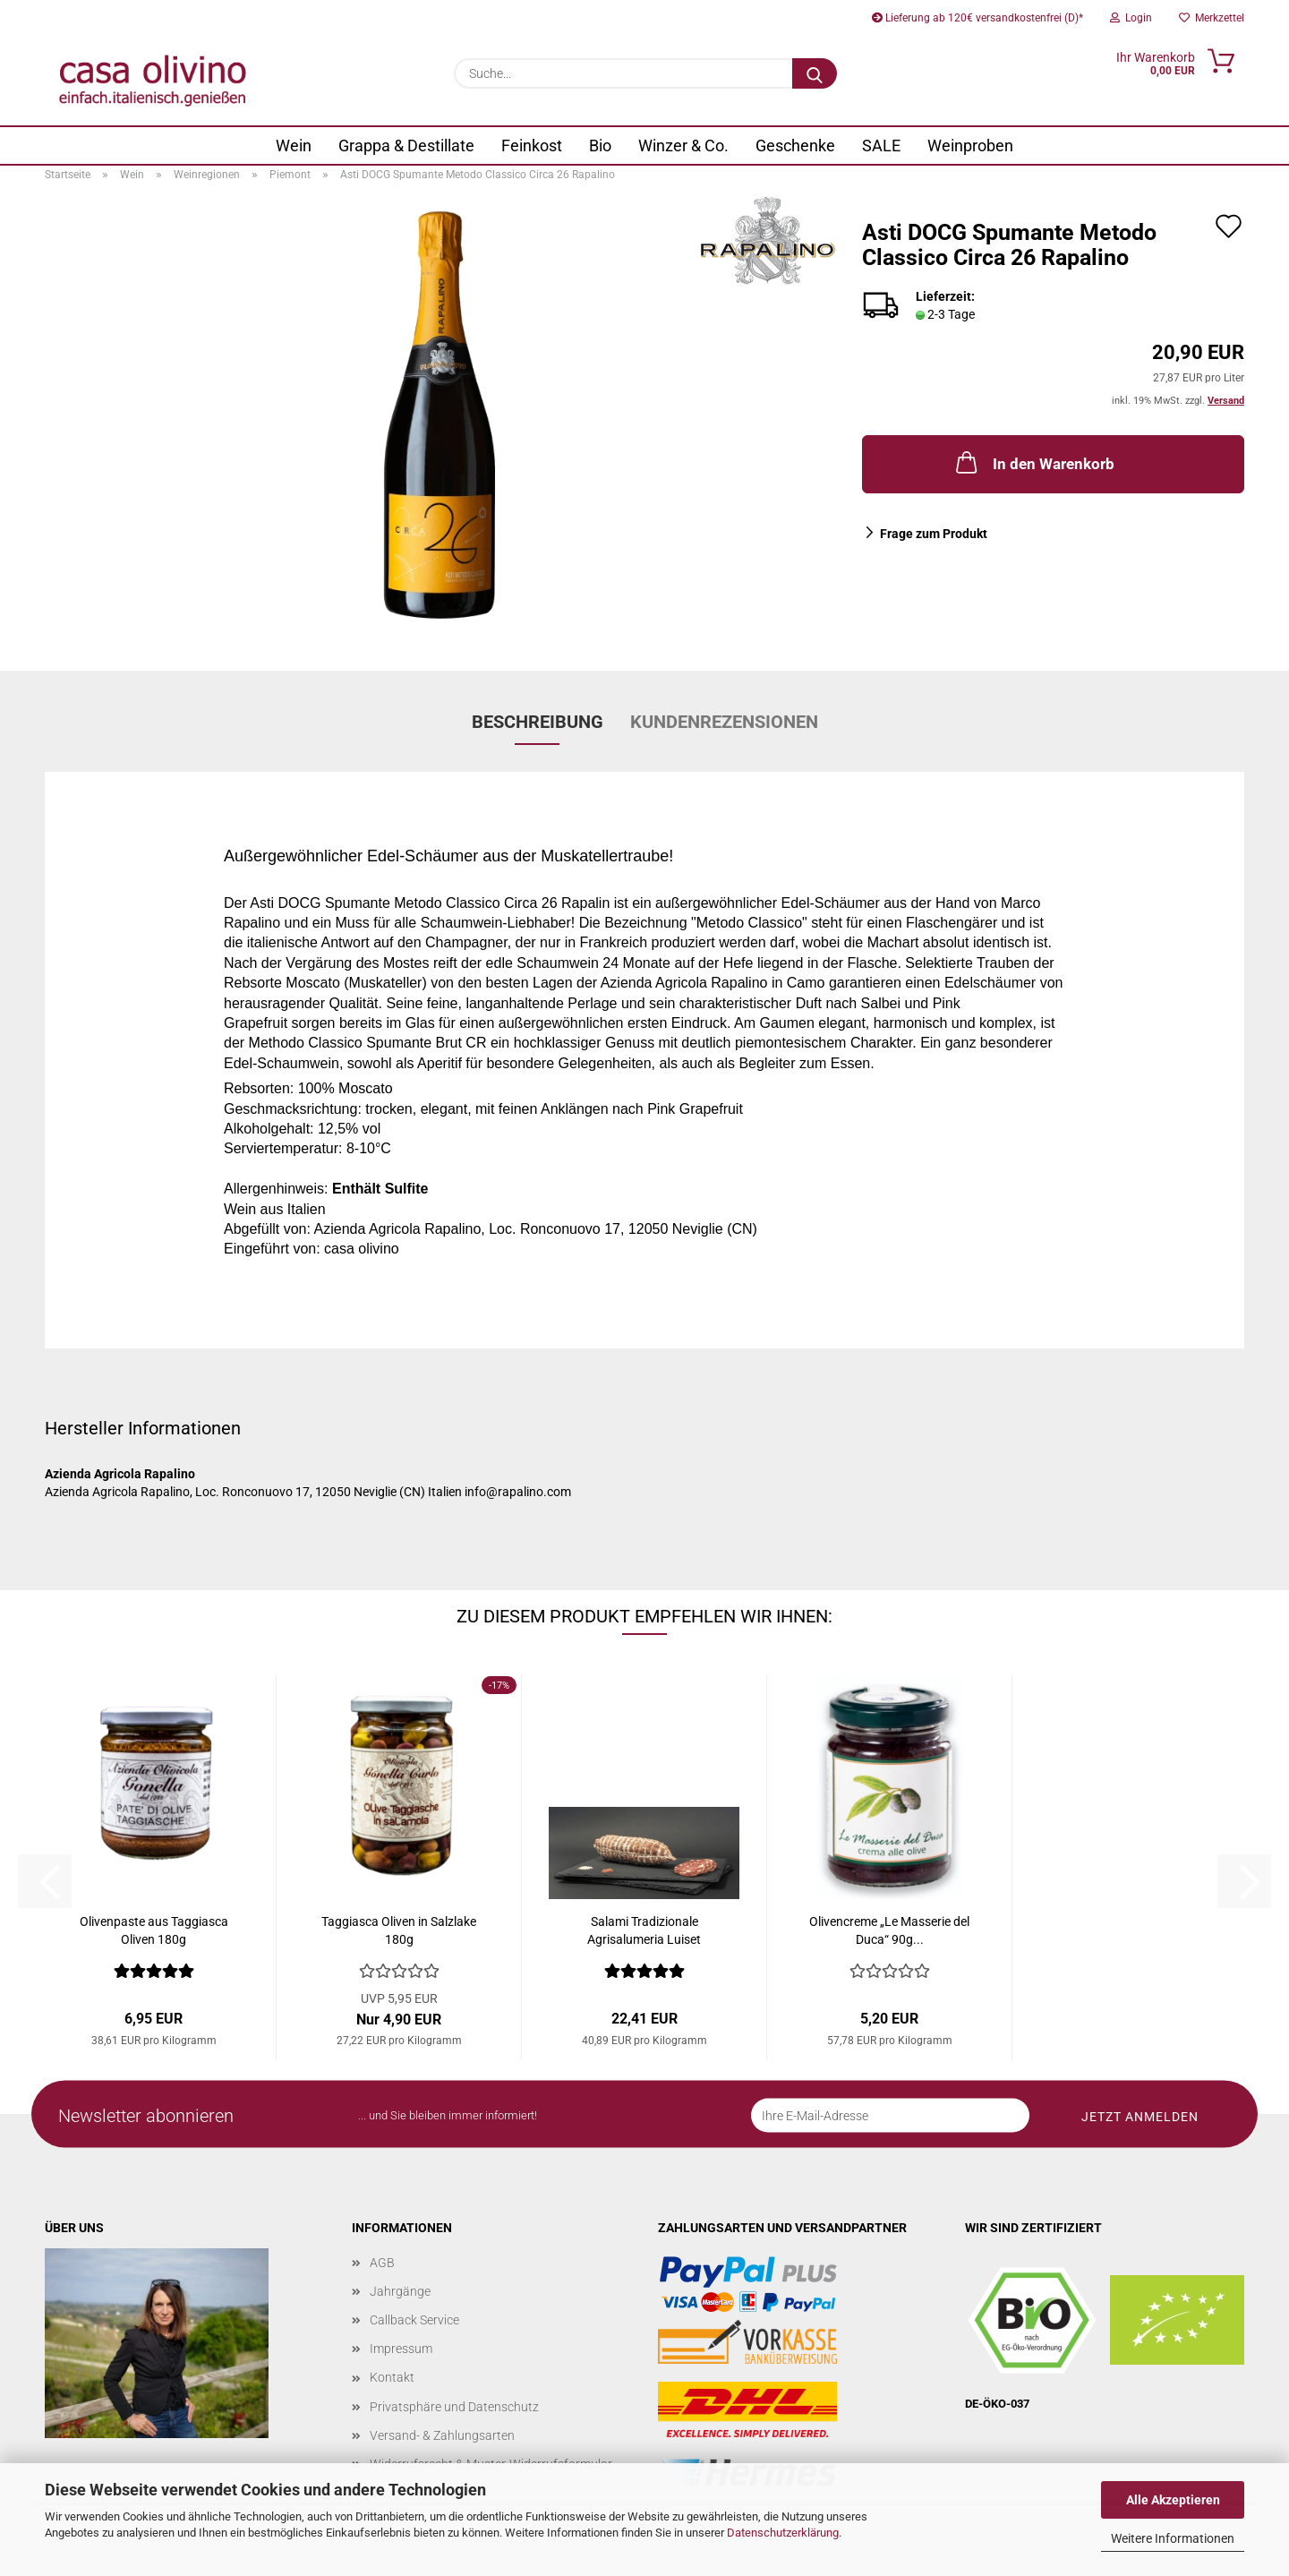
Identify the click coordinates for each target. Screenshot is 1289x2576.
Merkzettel (1211, 18)
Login (1131, 18)
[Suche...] (814, 73)
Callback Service (414, 2320)
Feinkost (531, 145)
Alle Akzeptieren (1173, 2500)
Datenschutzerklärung (783, 2532)
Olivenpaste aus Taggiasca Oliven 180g (154, 1930)
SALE (881, 145)
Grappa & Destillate (406, 145)
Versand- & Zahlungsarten (442, 2435)
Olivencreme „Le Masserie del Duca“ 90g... (889, 1930)
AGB (382, 2262)
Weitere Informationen (1172, 2538)
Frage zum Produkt (933, 533)
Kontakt (392, 2377)
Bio (600, 145)
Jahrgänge (400, 2291)
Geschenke (795, 145)
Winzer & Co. (683, 145)
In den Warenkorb (1033, 462)
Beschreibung (537, 721)
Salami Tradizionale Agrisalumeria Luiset (644, 1930)
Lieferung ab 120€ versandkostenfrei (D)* (977, 18)
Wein (294, 145)
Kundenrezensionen (724, 721)
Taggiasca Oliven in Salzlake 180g (398, 1930)
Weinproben (970, 145)
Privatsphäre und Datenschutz (454, 2407)
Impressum (401, 2348)
